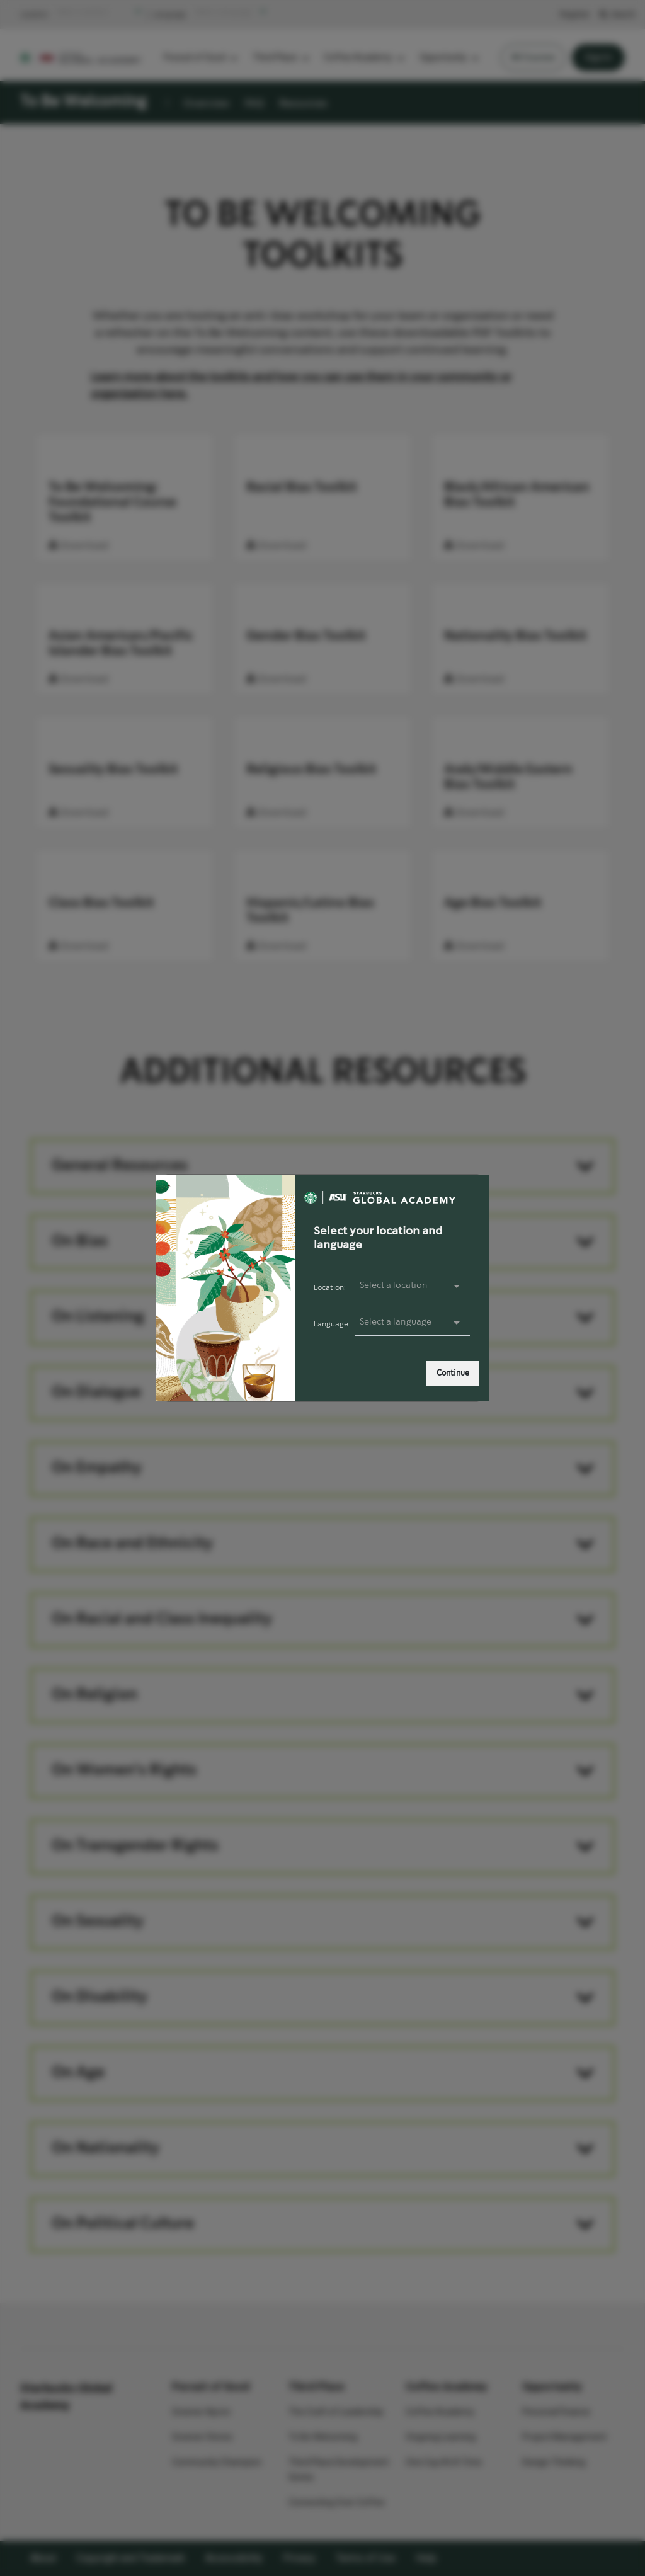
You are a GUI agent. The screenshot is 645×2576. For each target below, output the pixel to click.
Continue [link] (453, 1373)
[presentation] (413, 1322)
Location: (330, 1287)
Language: (332, 1324)
